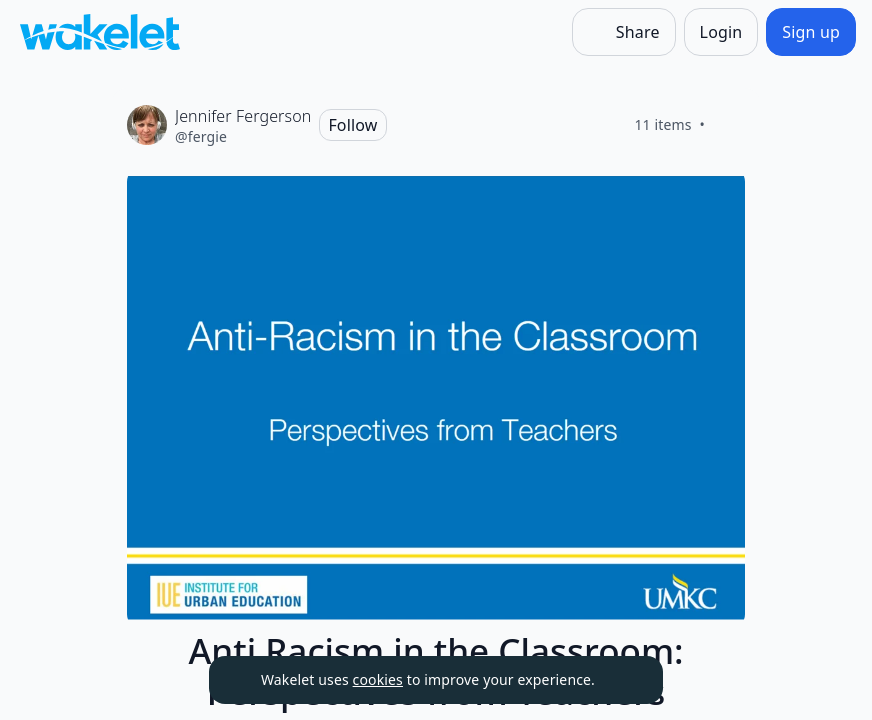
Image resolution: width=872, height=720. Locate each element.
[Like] (729, 125)
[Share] (624, 32)
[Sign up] (811, 32)
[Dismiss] (623, 680)
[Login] (721, 32)
